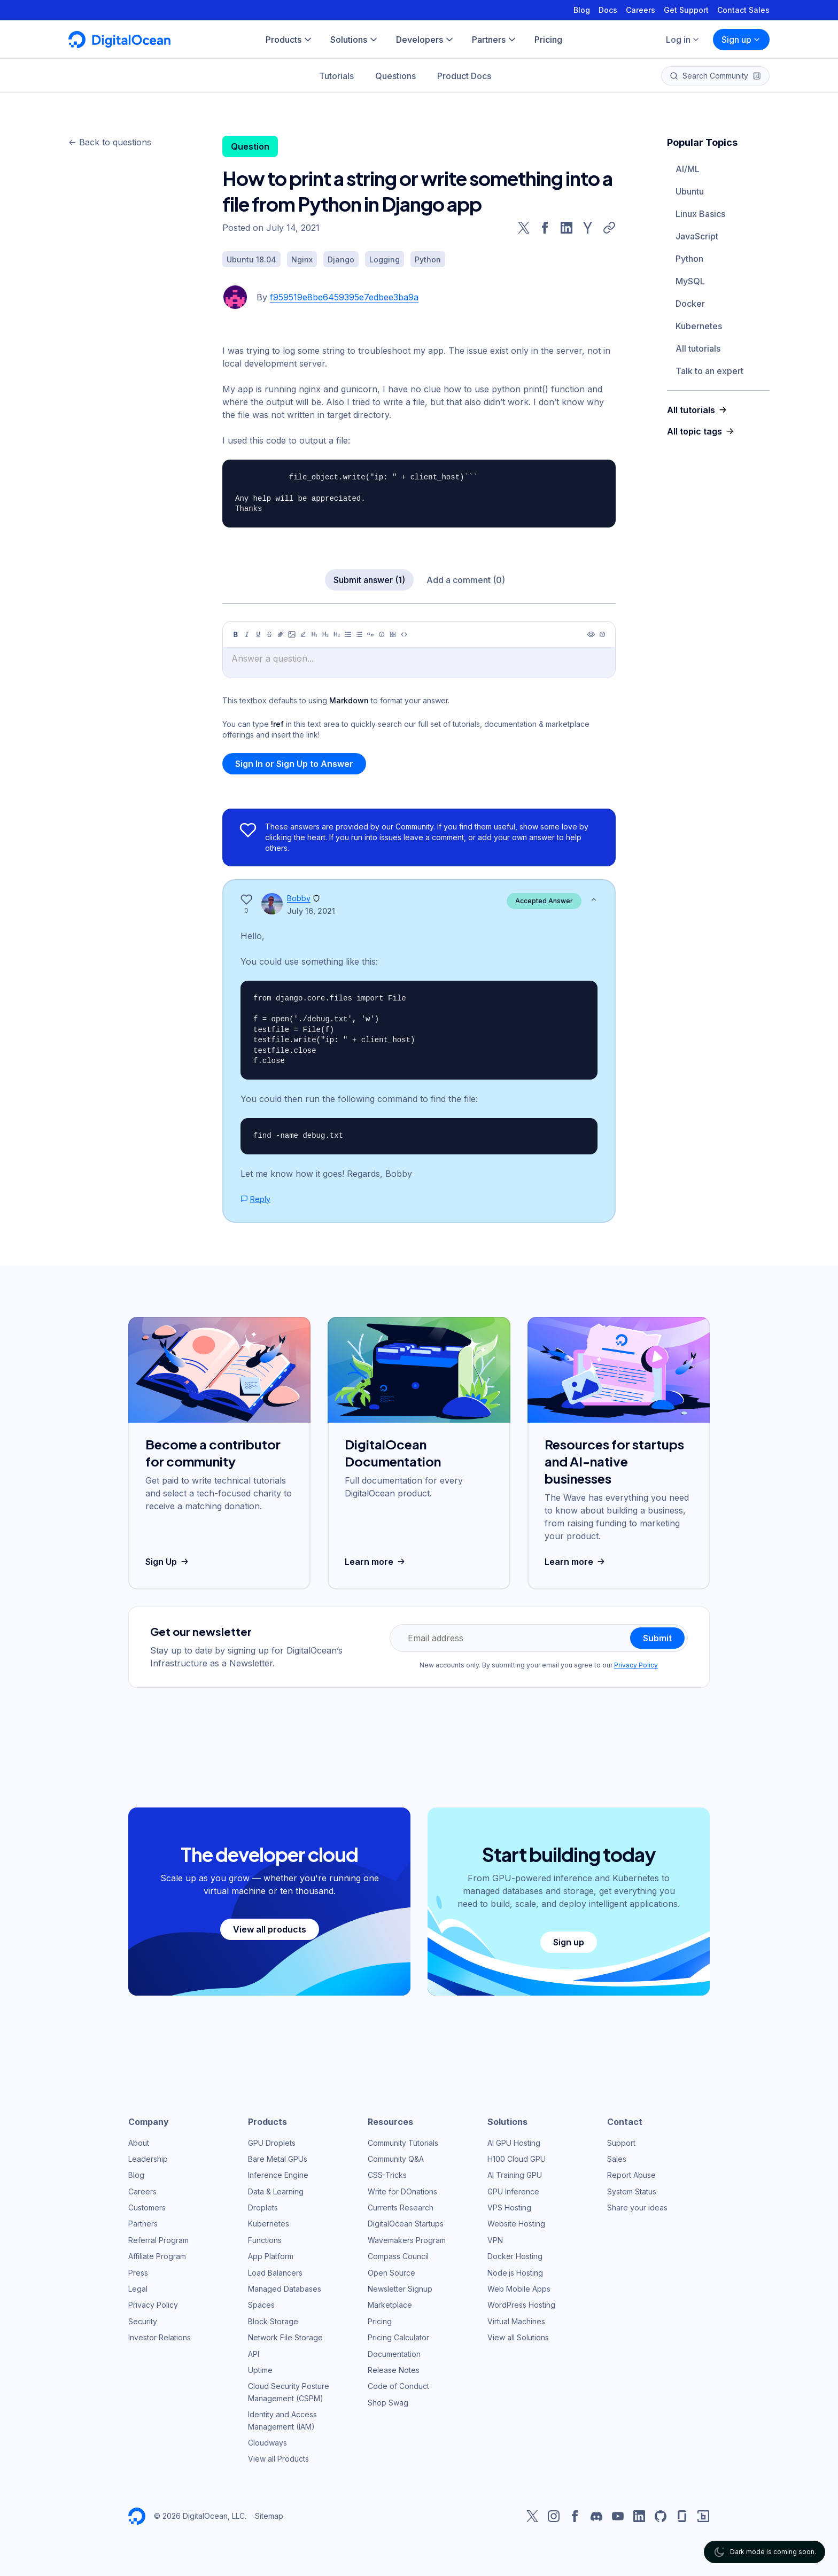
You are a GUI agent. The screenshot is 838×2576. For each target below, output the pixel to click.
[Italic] (247, 634)
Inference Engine (278, 2174)
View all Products (278, 2458)
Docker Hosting (514, 2256)
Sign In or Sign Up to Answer (294, 763)
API (253, 2353)
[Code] (404, 634)
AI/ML (688, 169)
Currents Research (400, 2207)
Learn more (376, 1561)
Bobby (299, 898)
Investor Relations (159, 2337)
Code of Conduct (398, 2386)
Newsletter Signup (400, 2288)
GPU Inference (513, 2191)
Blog (581, 9)
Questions (395, 76)
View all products (269, 1929)
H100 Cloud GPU (516, 2158)
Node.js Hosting (515, 2272)
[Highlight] (303, 634)
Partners (143, 2223)
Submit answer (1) (369, 580)
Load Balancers (275, 2272)
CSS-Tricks (387, 2174)
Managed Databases (284, 2288)
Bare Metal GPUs (277, 2158)
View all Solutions (518, 2337)
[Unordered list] (348, 634)
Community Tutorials (403, 2142)
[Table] (393, 634)
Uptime (260, 2370)
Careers (640, 9)
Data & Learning (276, 2191)
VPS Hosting (509, 2207)
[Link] (280, 634)
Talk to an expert (709, 371)
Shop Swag (388, 2402)
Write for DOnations (402, 2191)
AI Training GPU (514, 2174)
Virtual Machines (516, 2321)
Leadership (148, 2158)
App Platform (270, 2256)
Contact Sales (743, 9)
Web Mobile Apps (518, 2288)
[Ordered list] (359, 634)
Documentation (394, 2353)
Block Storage (273, 2321)
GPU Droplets (272, 2142)
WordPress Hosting (521, 2304)
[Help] (602, 634)
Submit (657, 1638)
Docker (690, 303)
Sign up (741, 39)
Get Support (686, 9)
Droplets (263, 2207)
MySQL (690, 281)
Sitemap (269, 2515)
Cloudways (267, 2442)
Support (621, 2142)
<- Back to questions (109, 142)
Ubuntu (690, 191)
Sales (616, 2158)
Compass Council (398, 2256)
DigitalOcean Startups (406, 2223)
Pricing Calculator (398, 2337)
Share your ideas (637, 2207)
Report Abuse (631, 2174)
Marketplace (390, 2304)
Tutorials (336, 76)
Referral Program (158, 2240)
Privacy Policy (636, 1665)
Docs (608, 9)
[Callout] (381, 634)
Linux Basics (700, 213)
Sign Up (168, 1561)
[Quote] (370, 634)
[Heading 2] (325, 634)
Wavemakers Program (407, 2240)
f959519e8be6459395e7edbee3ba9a (344, 297)
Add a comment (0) (465, 580)
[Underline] (258, 634)
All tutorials (698, 348)
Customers (147, 2207)
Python (689, 258)
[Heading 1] (314, 634)
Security (142, 2321)
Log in (683, 39)
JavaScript (697, 236)
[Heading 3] (336, 634)
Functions (265, 2240)
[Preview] (591, 634)
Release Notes (394, 2370)
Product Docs (464, 76)
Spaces (261, 2304)
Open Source (391, 2272)
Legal (138, 2288)
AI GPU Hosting (513, 2142)
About (138, 2142)
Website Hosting (516, 2223)
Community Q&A (396, 2158)
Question (250, 146)
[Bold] (235, 634)
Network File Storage (285, 2337)
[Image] (292, 634)
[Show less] (594, 899)
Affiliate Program (157, 2256)
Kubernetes (699, 326)
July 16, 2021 (311, 910)
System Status (631, 2191)
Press (138, 2272)
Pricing (380, 2321)
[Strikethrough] (269, 634)
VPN (495, 2240)
